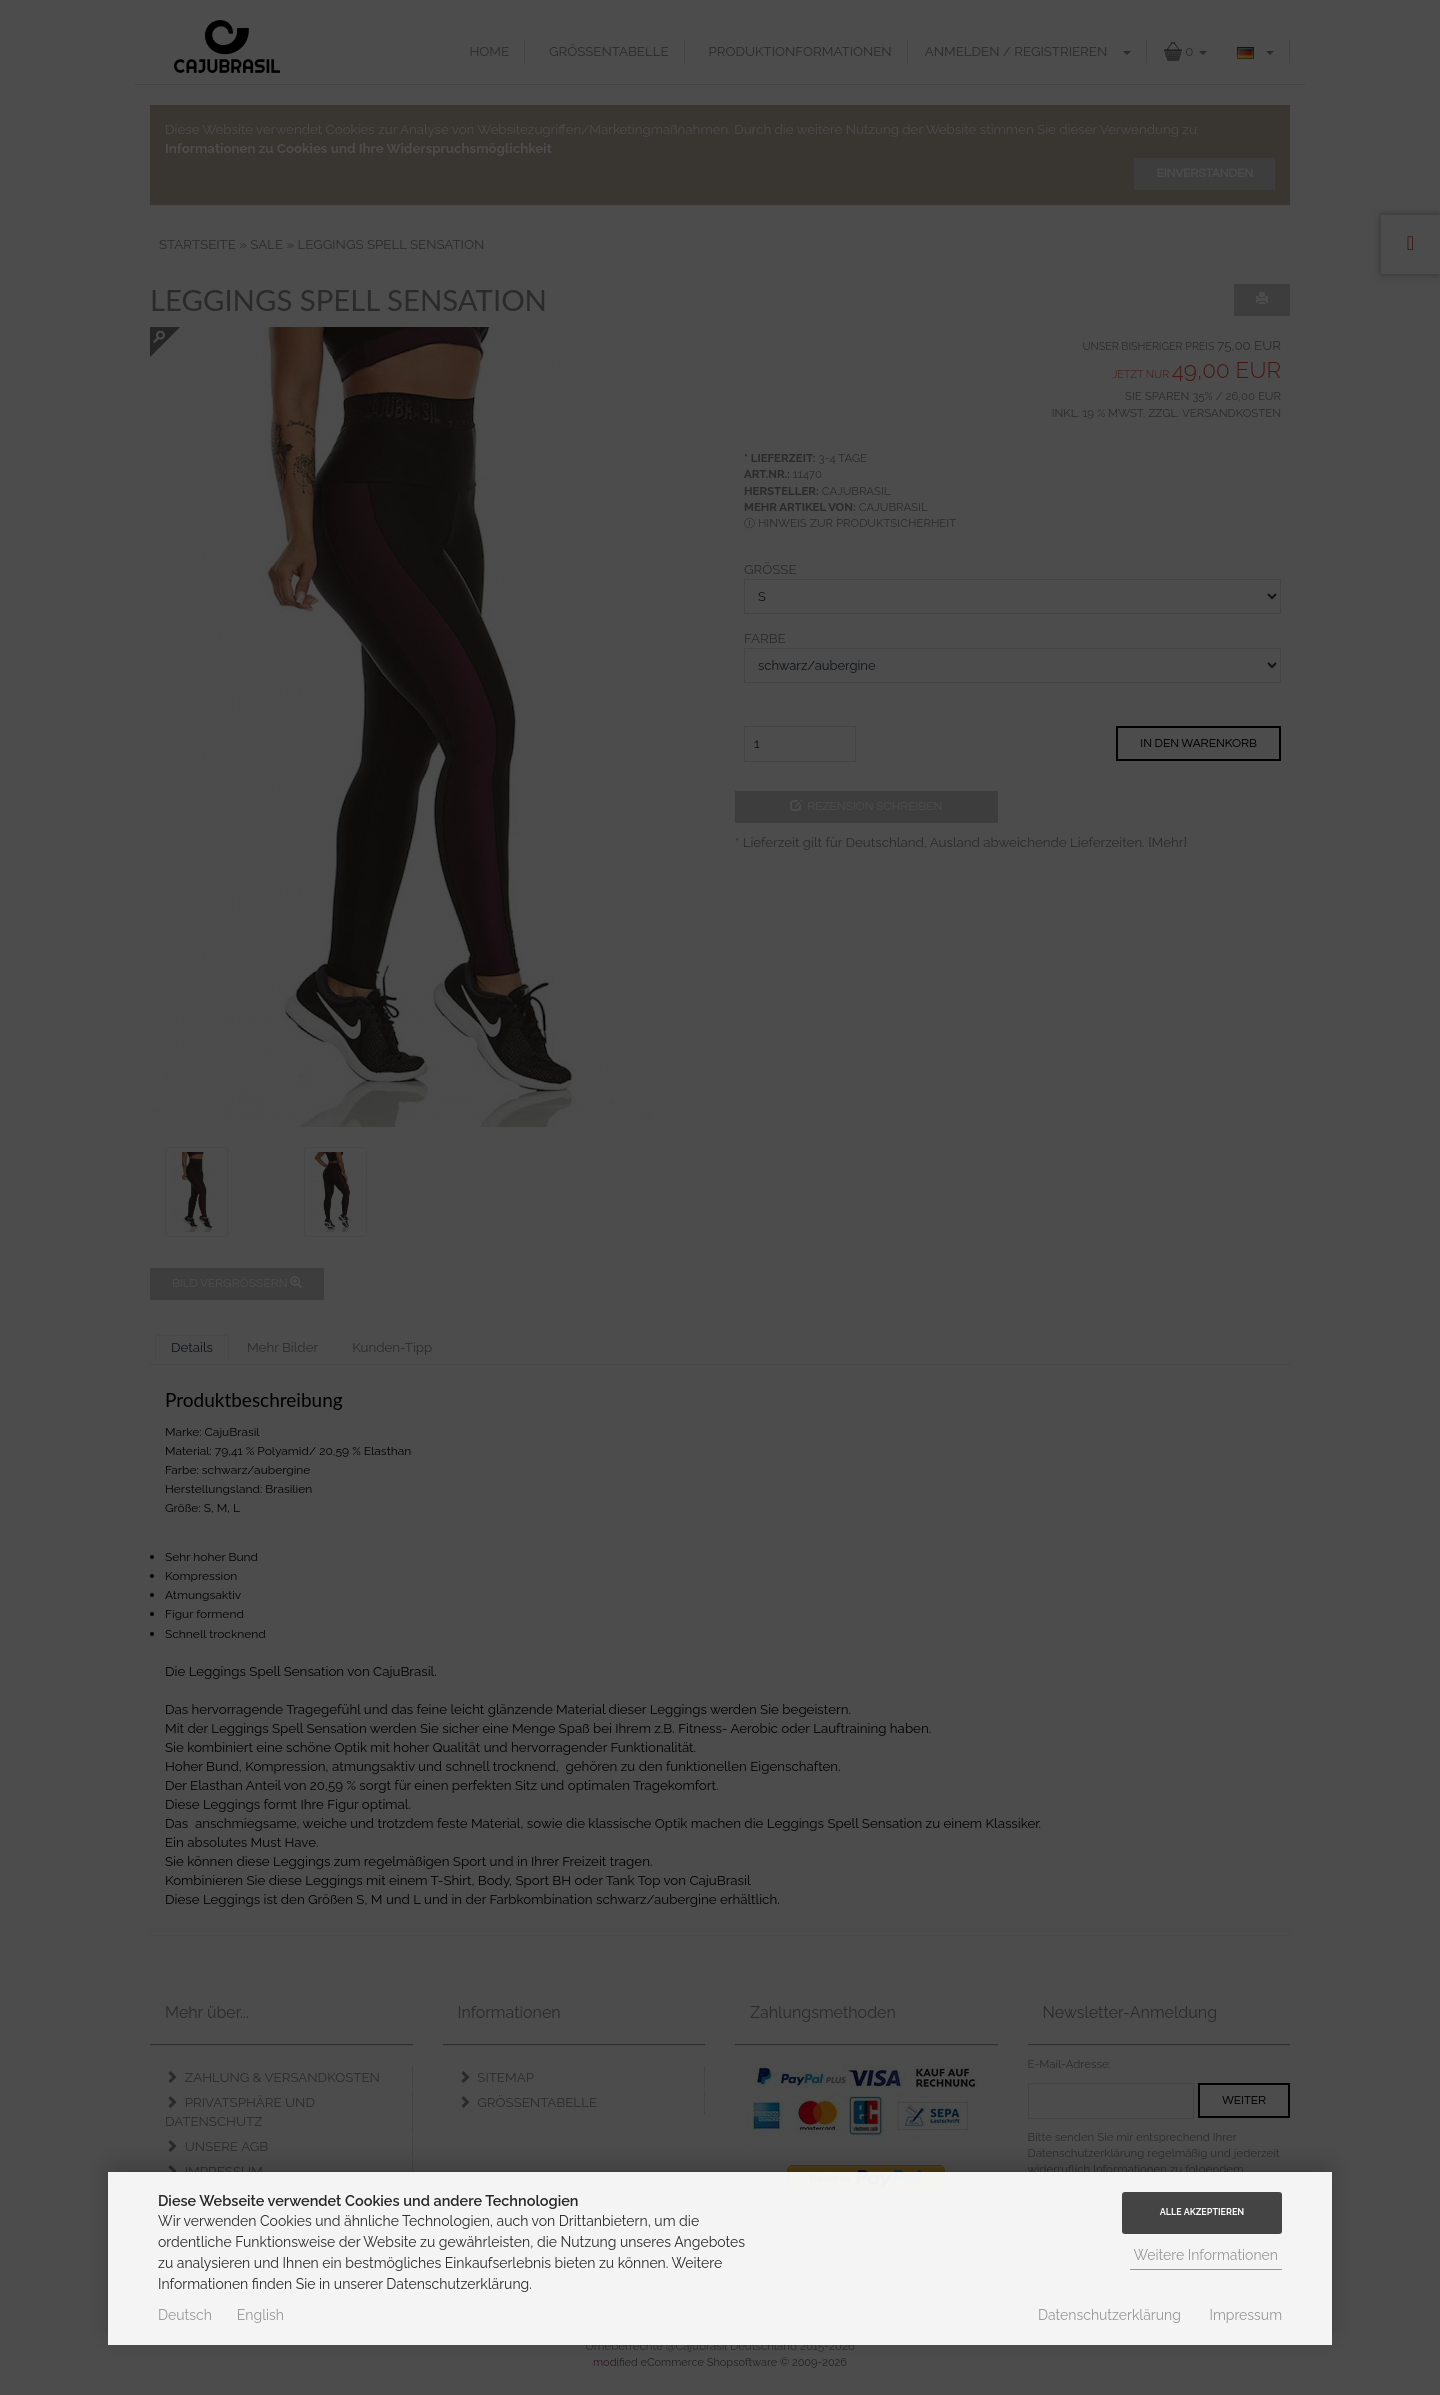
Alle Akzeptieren (1202, 2212)
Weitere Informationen (1206, 2255)
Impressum (1245, 2315)
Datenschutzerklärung (1109, 2315)
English (260, 2315)
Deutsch (185, 2315)
